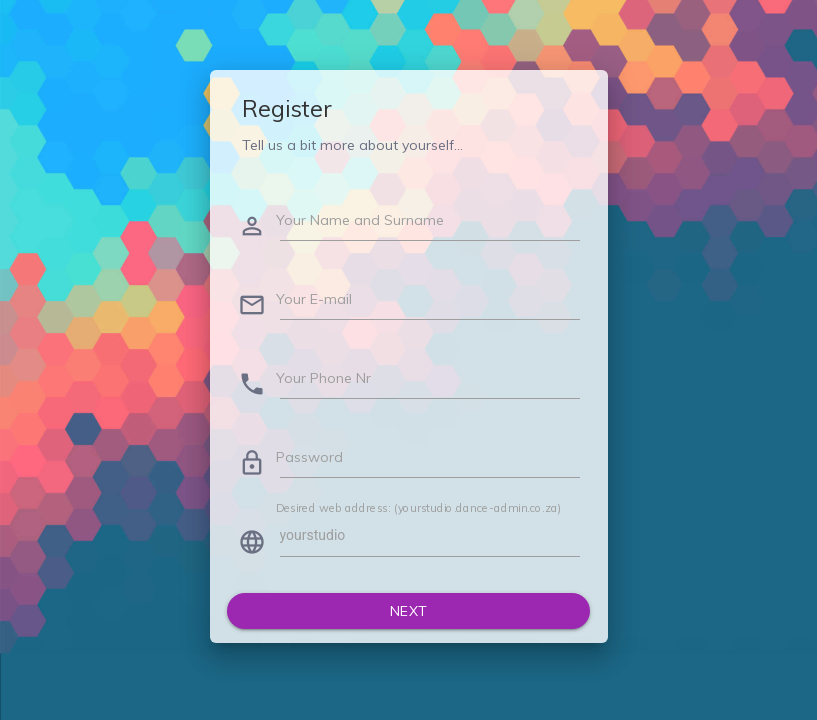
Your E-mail (314, 299)
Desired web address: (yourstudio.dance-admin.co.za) (419, 508)
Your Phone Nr (323, 378)
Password (309, 457)
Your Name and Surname (360, 220)
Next (409, 611)
